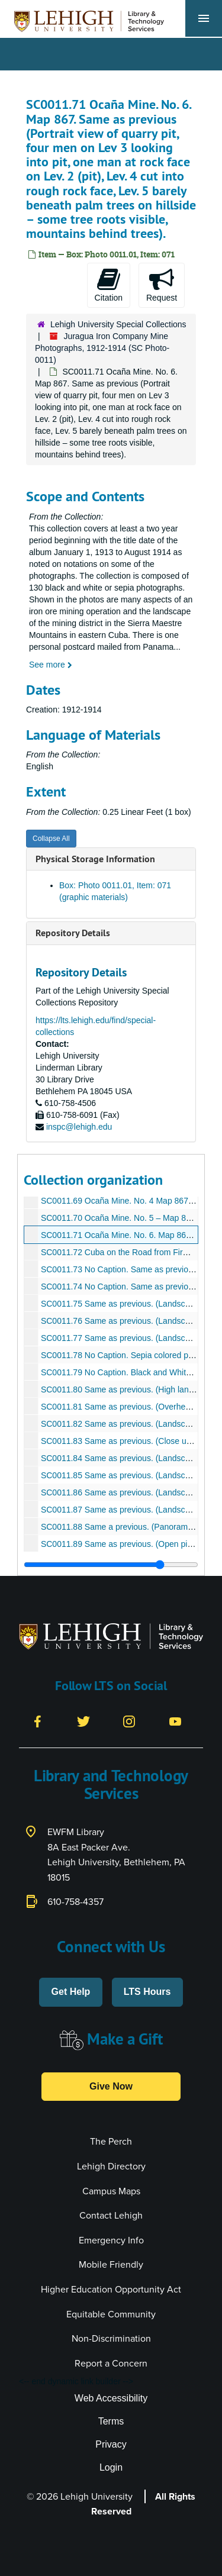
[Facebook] (37, 1721)
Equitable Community (111, 2314)
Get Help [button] (71, 1992)
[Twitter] (83, 1721)
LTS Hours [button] (147, 1992)
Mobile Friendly (111, 2264)
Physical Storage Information (95, 859)
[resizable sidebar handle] (111, 1564)
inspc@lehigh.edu (79, 1126)
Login (111, 2467)
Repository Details (73, 933)
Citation (109, 284)
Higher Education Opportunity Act (111, 2289)
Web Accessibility (111, 2398)
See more (50, 664)
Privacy (110, 2444)
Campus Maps (111, 2191)
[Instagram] (129, 1721)
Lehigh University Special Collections (118, 324)
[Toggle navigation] (203, 18)
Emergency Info (111, 2240)
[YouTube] (175, 1721)
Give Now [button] (111, 2086)
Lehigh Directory (111, 2166)
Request (161, 284)
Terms (111, 2421)
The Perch (111, 2141)
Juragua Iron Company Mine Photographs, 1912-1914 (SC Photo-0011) (102, 348)
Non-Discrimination (111, 2338)
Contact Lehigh (111, 2215)
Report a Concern (111, 2363)
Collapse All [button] (51, 838)
